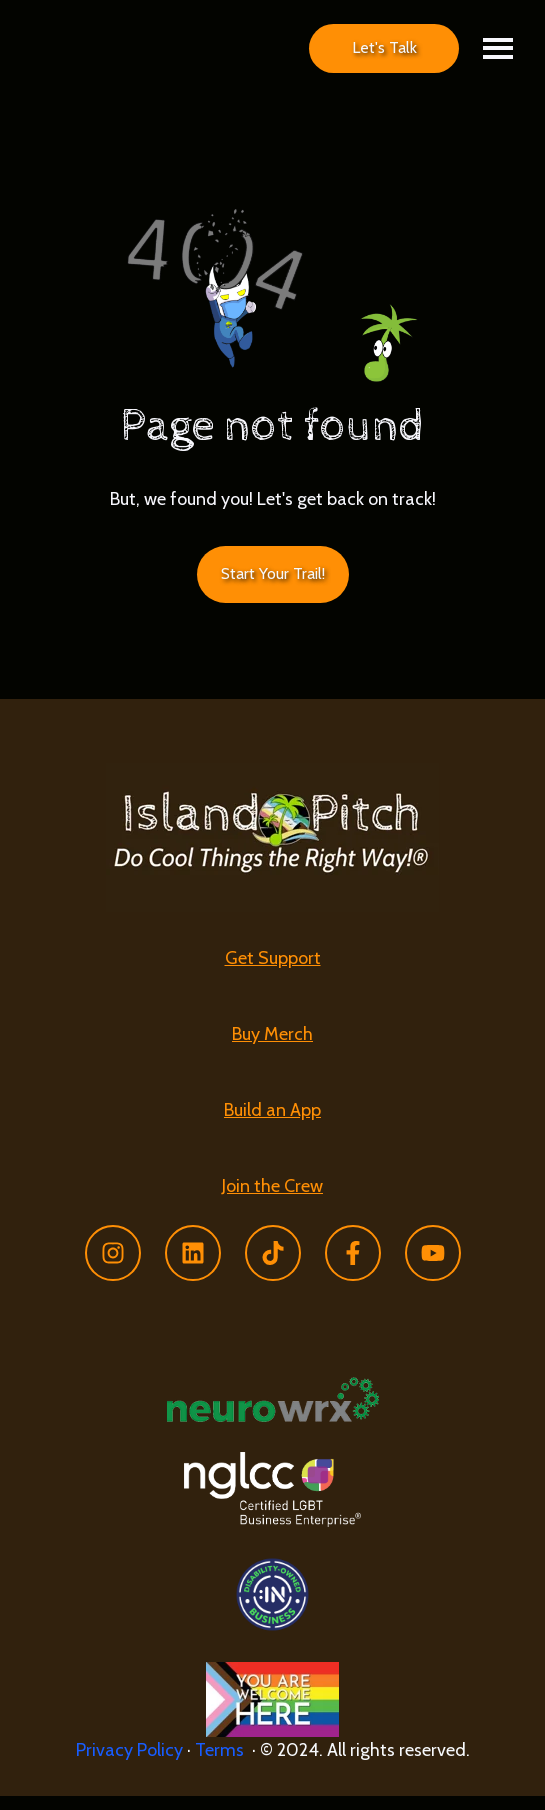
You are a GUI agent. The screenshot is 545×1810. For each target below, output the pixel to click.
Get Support (273, 972)
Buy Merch (272, 1048)
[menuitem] (273, 973)
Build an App (272, 1124)
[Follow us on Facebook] (353, 1266)
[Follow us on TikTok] (273, 1266)
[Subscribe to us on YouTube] (433, 1266)
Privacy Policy (129, 1763)
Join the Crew (272, 1199)
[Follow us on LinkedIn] (193, 1266)
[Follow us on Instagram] (113, 1266)
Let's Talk (384, 54)
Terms (223, 1763)
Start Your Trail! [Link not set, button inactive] (273, 587)
